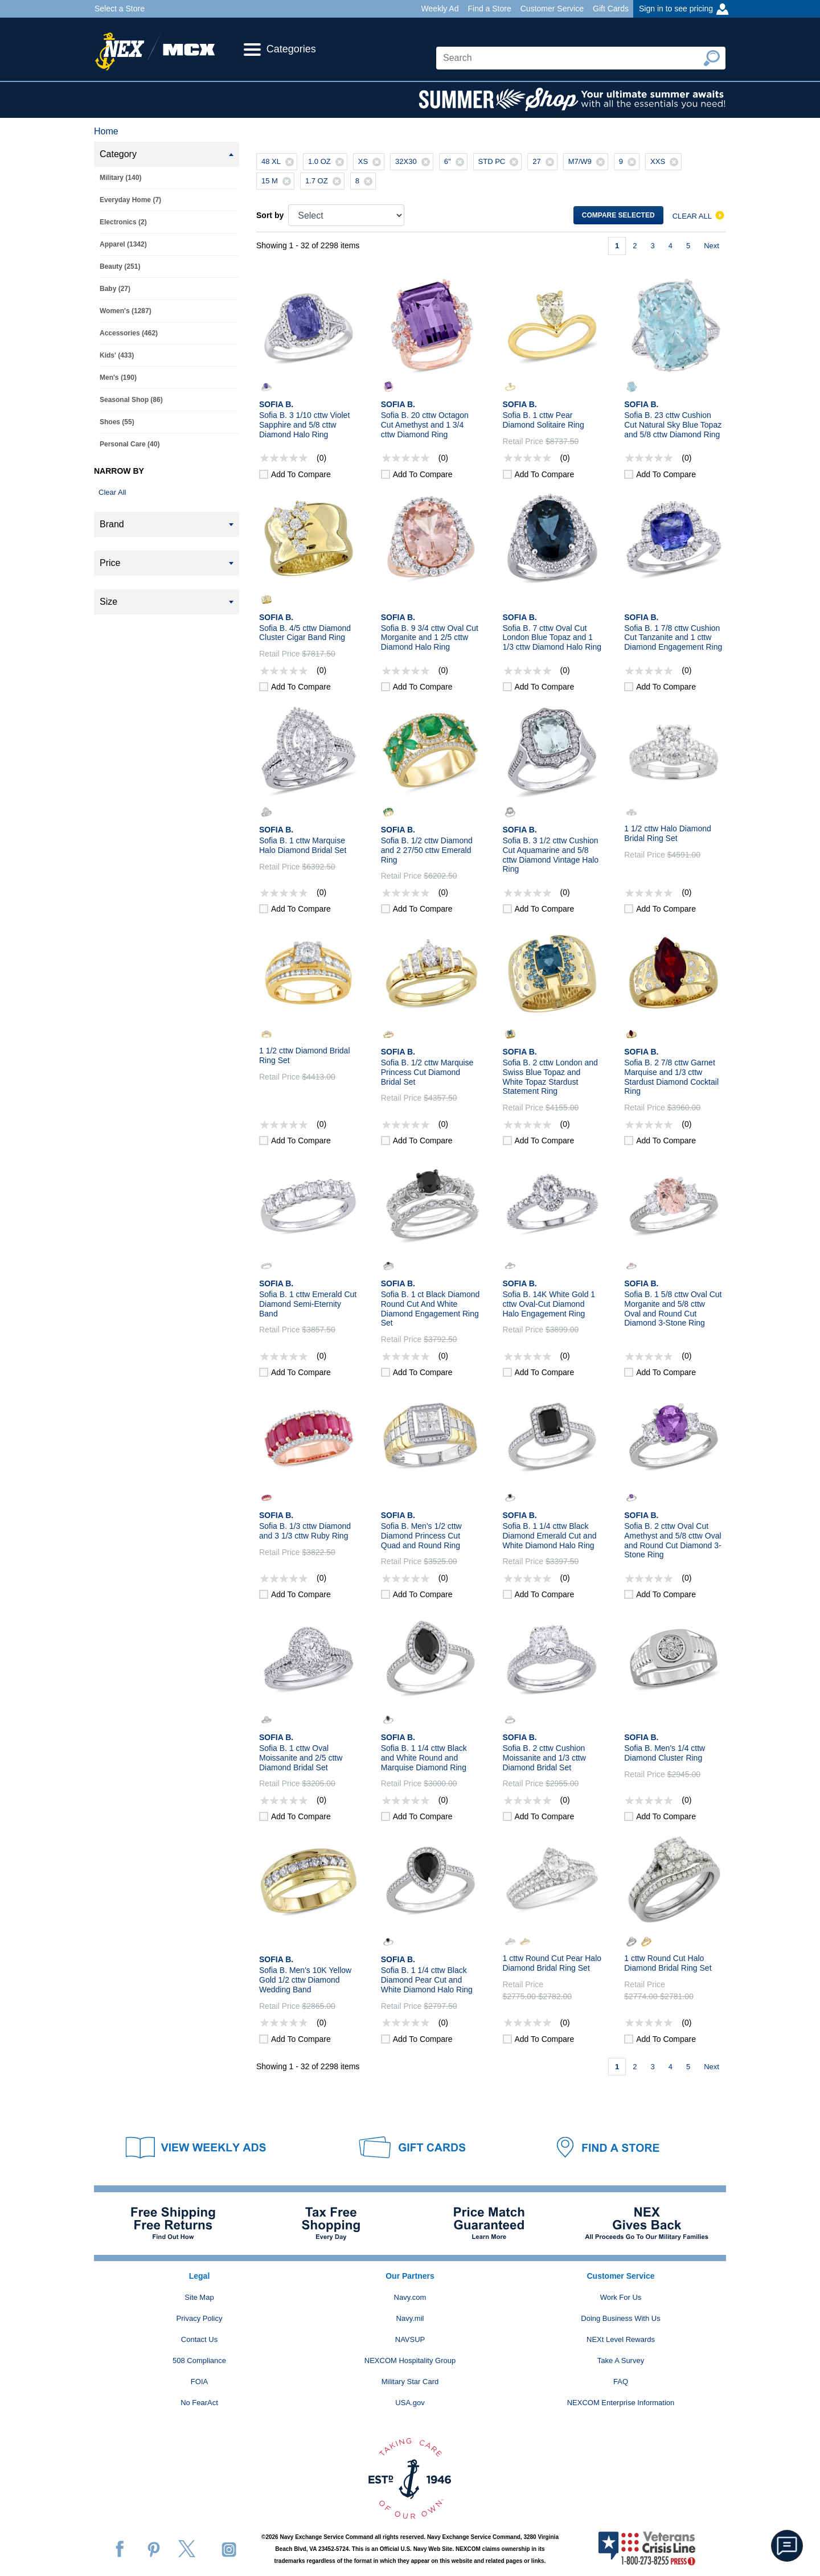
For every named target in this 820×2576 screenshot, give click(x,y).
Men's (118, 378)
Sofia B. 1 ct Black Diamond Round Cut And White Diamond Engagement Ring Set (430, 1308)
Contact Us (199, 2339)
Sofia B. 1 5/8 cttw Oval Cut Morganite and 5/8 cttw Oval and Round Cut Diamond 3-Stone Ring (672, 1308)
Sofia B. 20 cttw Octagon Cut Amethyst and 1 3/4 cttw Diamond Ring (425, 425)
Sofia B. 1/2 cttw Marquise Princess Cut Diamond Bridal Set (427, 1072)
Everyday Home (130, 200)
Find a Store (489, 8)
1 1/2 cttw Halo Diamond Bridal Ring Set (667, 833)
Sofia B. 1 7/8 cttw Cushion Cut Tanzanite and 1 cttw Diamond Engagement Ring (673, 638)
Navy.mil (410, 2318)
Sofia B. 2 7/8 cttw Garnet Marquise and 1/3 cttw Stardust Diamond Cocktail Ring (671, 1077)
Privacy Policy (200, 2318)
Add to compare (301, 474)
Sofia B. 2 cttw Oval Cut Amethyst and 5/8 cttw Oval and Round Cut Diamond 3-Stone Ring (672, 1540)
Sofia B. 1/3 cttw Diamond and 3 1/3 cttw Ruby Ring (305, 1530)
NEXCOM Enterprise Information (621, 2402)
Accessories (129, 333)
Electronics (123, 222)
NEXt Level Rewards (621, 2339)
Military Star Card (410, 2381)
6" (455, 161)
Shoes (117, 422)
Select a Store (120, 8)
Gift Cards (611, 8)
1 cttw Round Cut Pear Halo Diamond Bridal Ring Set (552, 1963)
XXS (665, 161)
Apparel (123, 244)
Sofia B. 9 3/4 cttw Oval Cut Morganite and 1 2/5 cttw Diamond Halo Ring (429, 638)
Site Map (199, 2297)
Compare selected (618, 215)
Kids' (117, 355)
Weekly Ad (440, 8)
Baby (115, 289)
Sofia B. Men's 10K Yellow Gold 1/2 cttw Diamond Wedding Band (305, 1980)
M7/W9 (588, 161)
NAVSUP (410, 2339)
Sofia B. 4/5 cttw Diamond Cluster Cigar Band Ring (305, 633)
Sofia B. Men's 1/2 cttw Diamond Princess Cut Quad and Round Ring (421, 1535)
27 (544, 161)
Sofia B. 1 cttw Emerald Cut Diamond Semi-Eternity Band (307, 1304)
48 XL (279, 161)
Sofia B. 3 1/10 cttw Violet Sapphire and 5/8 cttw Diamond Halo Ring (304, 425)
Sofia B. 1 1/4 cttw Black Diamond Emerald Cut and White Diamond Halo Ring (550, 1535)
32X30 (414, 161)
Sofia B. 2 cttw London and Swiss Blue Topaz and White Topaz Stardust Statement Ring (550, 1077)
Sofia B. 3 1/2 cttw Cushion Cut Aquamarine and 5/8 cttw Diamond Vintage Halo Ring (551, 854)
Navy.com (410, 2297)
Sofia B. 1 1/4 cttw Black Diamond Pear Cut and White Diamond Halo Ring (427, 1980)
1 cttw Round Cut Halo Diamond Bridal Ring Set (667, 1963)
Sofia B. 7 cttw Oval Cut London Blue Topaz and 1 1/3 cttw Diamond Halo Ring (552, 638)
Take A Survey (620, 2360)
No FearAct (199, 2402)
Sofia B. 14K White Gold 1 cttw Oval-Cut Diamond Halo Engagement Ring (549, 1304)
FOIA (199, 2381)
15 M (277, 181)
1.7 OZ (324, 181)
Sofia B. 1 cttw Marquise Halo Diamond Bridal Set (302, 845)
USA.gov (409, 2402)
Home (106, 131)
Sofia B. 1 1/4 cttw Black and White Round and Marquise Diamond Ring (424, 1758)
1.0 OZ (327, 161)
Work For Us (621, 2297)
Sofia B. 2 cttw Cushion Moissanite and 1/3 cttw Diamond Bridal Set (544, 1758)
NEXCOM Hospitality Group (410, 2360)
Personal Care (129, 444)
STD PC (500, 161)
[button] (787, 2546)
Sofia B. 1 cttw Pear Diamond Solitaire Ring (543, 420)
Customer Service (552, 8)
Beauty (120, 266)
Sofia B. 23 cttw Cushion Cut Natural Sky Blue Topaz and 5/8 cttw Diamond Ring (672, 425)
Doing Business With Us (620, 2318)
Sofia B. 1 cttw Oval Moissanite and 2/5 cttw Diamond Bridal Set (300, 1758)
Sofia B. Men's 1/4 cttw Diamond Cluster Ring (664, 1753)
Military (120, 178)
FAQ (620, 2381)
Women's (125, 311)
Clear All (112, 492)
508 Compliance (199, 2360)
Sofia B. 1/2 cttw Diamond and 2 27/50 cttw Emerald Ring (427, 850)
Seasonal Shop (131, 400)
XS (371, 161)
